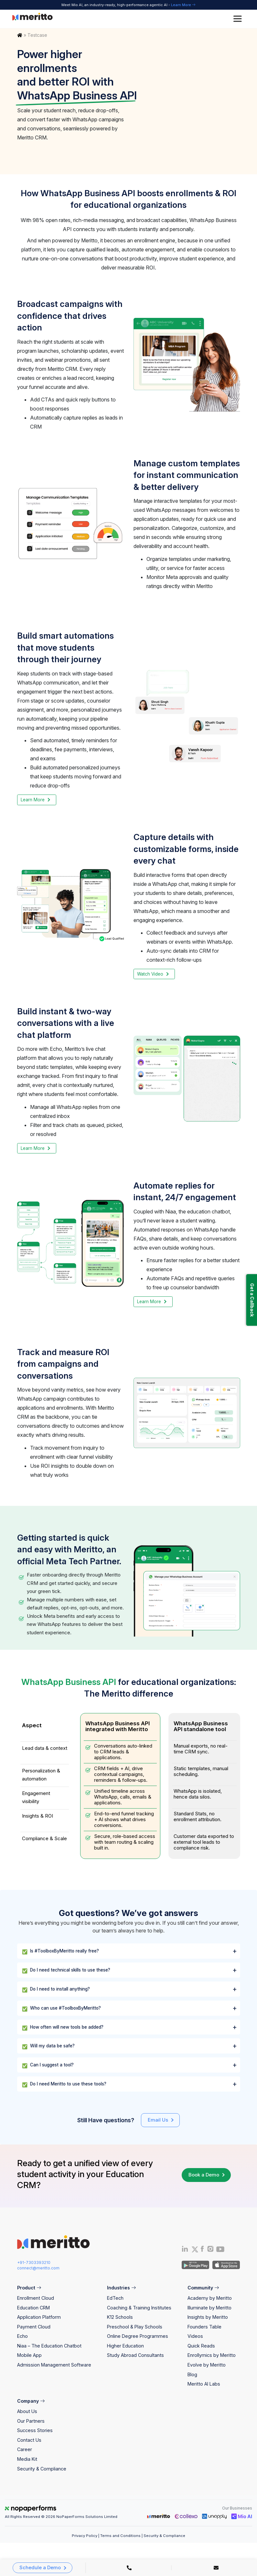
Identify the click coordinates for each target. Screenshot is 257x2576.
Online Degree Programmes (137, 2336)
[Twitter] (194, 2249)
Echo (22, 2336)
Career (24, 2449)
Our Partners (31, 2421)
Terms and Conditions (120, 2535)
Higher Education (125, 2345)
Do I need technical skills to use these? (66, 1970)
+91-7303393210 (33, 2262)
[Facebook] (202, 2250)
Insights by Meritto (207, 2317)
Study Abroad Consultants (135, 2355)
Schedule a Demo (40, 2568)
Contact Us (29, 2440)
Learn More (183, 5)
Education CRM (33, 2307)
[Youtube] (220, 2251)
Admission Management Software (54, 2365)
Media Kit (27, 2459)
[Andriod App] (195, 2264)
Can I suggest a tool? (48, 2065)
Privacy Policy (84, 2535)
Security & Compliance (41, 2468)
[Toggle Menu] (238, 18)
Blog (192, 2374)
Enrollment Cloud (35, 2298)
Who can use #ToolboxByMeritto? (61, 2008)
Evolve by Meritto (206, 2365)
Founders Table (204, 2326)
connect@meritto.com (38, 2268)
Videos (195, 2336)
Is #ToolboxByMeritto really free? (60, 1951)
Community (203, 2287)
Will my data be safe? (48, 2046)
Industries (121, 2287)
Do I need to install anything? (56, 1989)
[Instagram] (210, 2250)
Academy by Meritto (209, 2298)
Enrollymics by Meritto (211, 2355)
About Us (27, 2411)
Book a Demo (203, 2175)
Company (31, 2401)
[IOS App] (225, 2264)
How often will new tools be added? (62, 2027)
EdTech (115, 2298)
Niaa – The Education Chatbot (49, 2345)
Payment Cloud (33, 2326)
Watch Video (150, 974)
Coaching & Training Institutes (139, 2307)
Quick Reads (201, 2345)
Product (29, 2287)
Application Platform (39, 2317)
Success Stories (35, 2430)
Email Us (158, 2120)
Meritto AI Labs (203, 2384)
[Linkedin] (185, 2250)
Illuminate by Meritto (209, 2307)
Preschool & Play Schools (134, 2326)
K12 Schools (120, 2317)
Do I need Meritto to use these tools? (64, 2084)
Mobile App (29, 2355)
